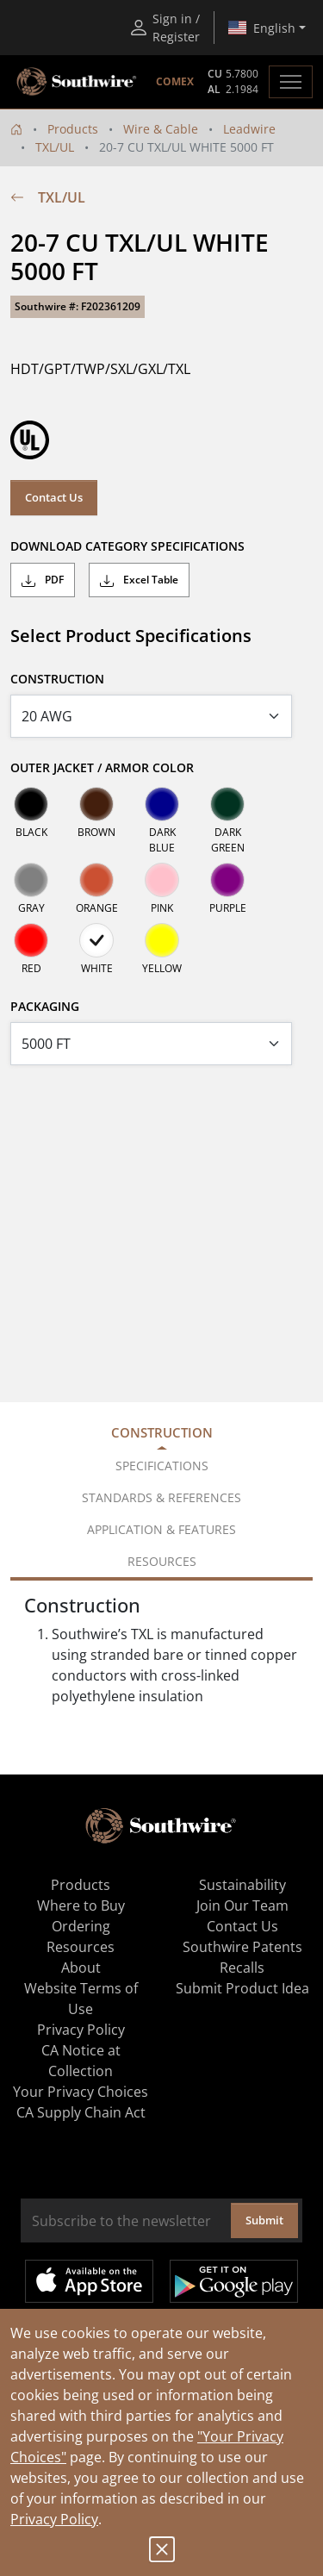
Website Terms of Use (81, 1998)
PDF (43, 580)
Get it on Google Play (234, 2281)
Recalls (242, 1967)
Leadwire (249, 129)
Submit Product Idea (242, 1988)
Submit (264, 2220)
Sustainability (242, 1884)
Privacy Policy (54, 2519)
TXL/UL (54, 147)
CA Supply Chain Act (81, 2112)
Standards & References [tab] (161, 1497)
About (81, 1967)
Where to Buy (81, 1905)
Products (72, 129)
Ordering (81, 1926)
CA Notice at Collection (81, 2060)
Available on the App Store (89, 2281)
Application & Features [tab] (161, 1529)
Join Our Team (242, 1905)
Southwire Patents (242, 1946)
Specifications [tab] (161, 1465)
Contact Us (54, 497)
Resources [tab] (161, 1561)
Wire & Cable (160, 129)
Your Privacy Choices (80, 2091)
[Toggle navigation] (291, 81)
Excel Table (139, 580)
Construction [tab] (162, 1432)
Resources (81, 1946)
